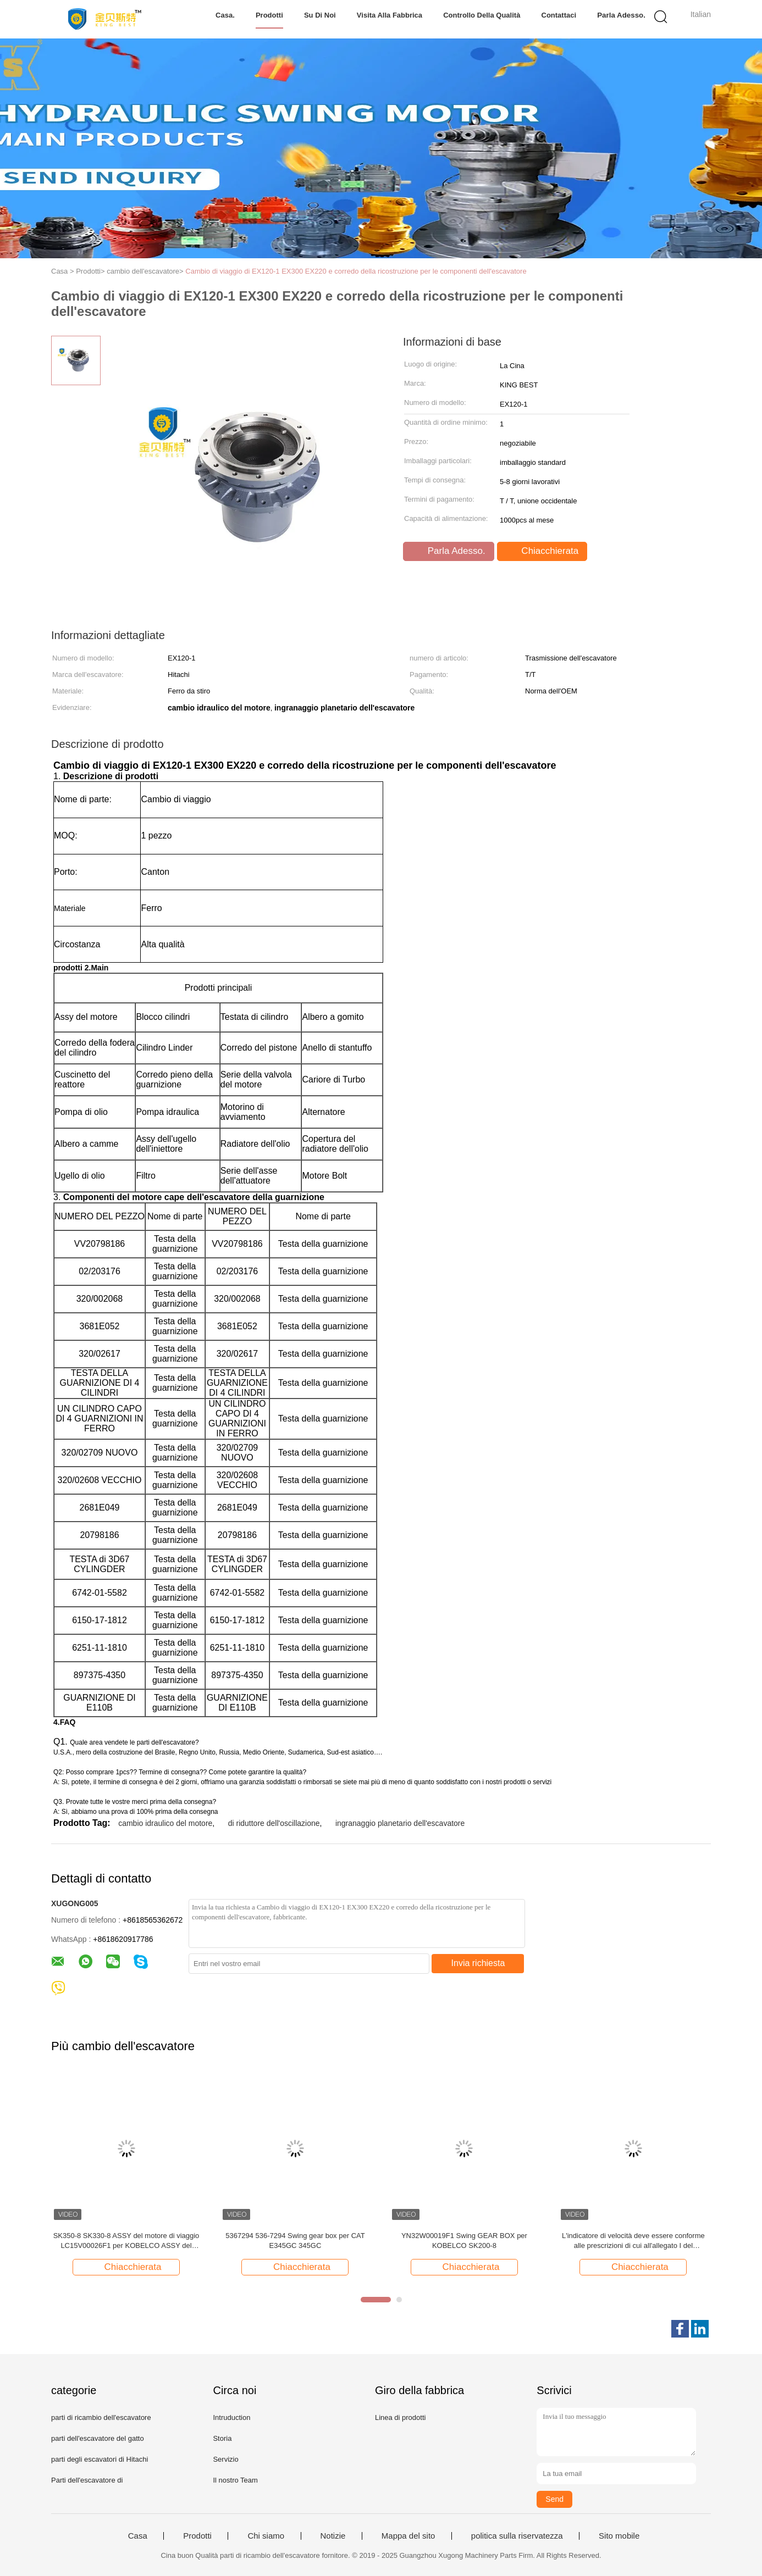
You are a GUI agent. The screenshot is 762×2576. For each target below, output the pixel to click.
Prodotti (269, 15)
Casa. (225, 15)
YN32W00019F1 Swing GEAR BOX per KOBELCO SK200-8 (464, 2240)
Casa (137, 2536)
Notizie (333, 2536)
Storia (222, 2438)
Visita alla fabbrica (390, 15)
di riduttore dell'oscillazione (274, 1823)
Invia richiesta (478, 1963)
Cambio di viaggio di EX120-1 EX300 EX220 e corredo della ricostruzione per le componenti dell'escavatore (355, 271)
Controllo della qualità (482, 15)
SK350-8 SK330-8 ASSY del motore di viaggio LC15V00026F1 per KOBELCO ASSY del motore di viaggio (126, 2241)
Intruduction (231, 2417)
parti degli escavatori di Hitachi (99, 2459)
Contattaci (559, 15)
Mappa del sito (408, 2536)
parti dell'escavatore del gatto (97, 2438)
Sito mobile (619, 2536)
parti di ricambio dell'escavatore (101, 2417)
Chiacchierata (543, 551)
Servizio (225, 2459)
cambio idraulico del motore (165, 1823)
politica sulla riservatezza (517, 2536)
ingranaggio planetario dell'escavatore (400, 1823)
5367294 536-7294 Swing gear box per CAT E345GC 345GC (295, 2240)
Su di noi (320, 15)
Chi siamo (265, 2536)
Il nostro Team (235, 2480)
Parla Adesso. (621, 15)
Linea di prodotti (400, 2417)
